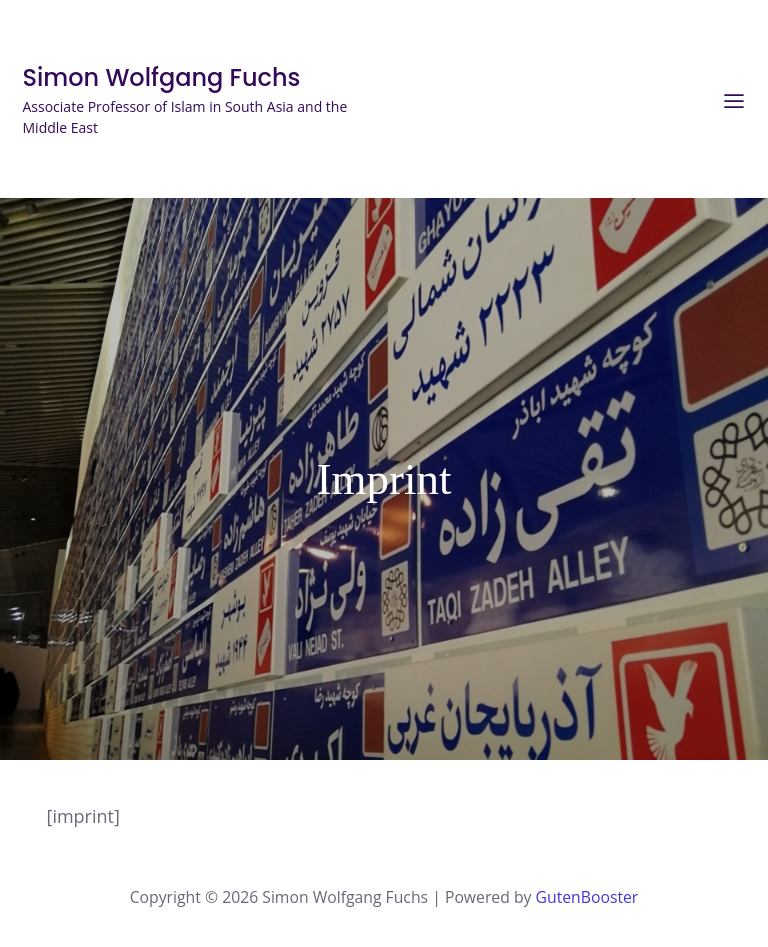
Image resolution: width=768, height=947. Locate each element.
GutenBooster (587, 892)
